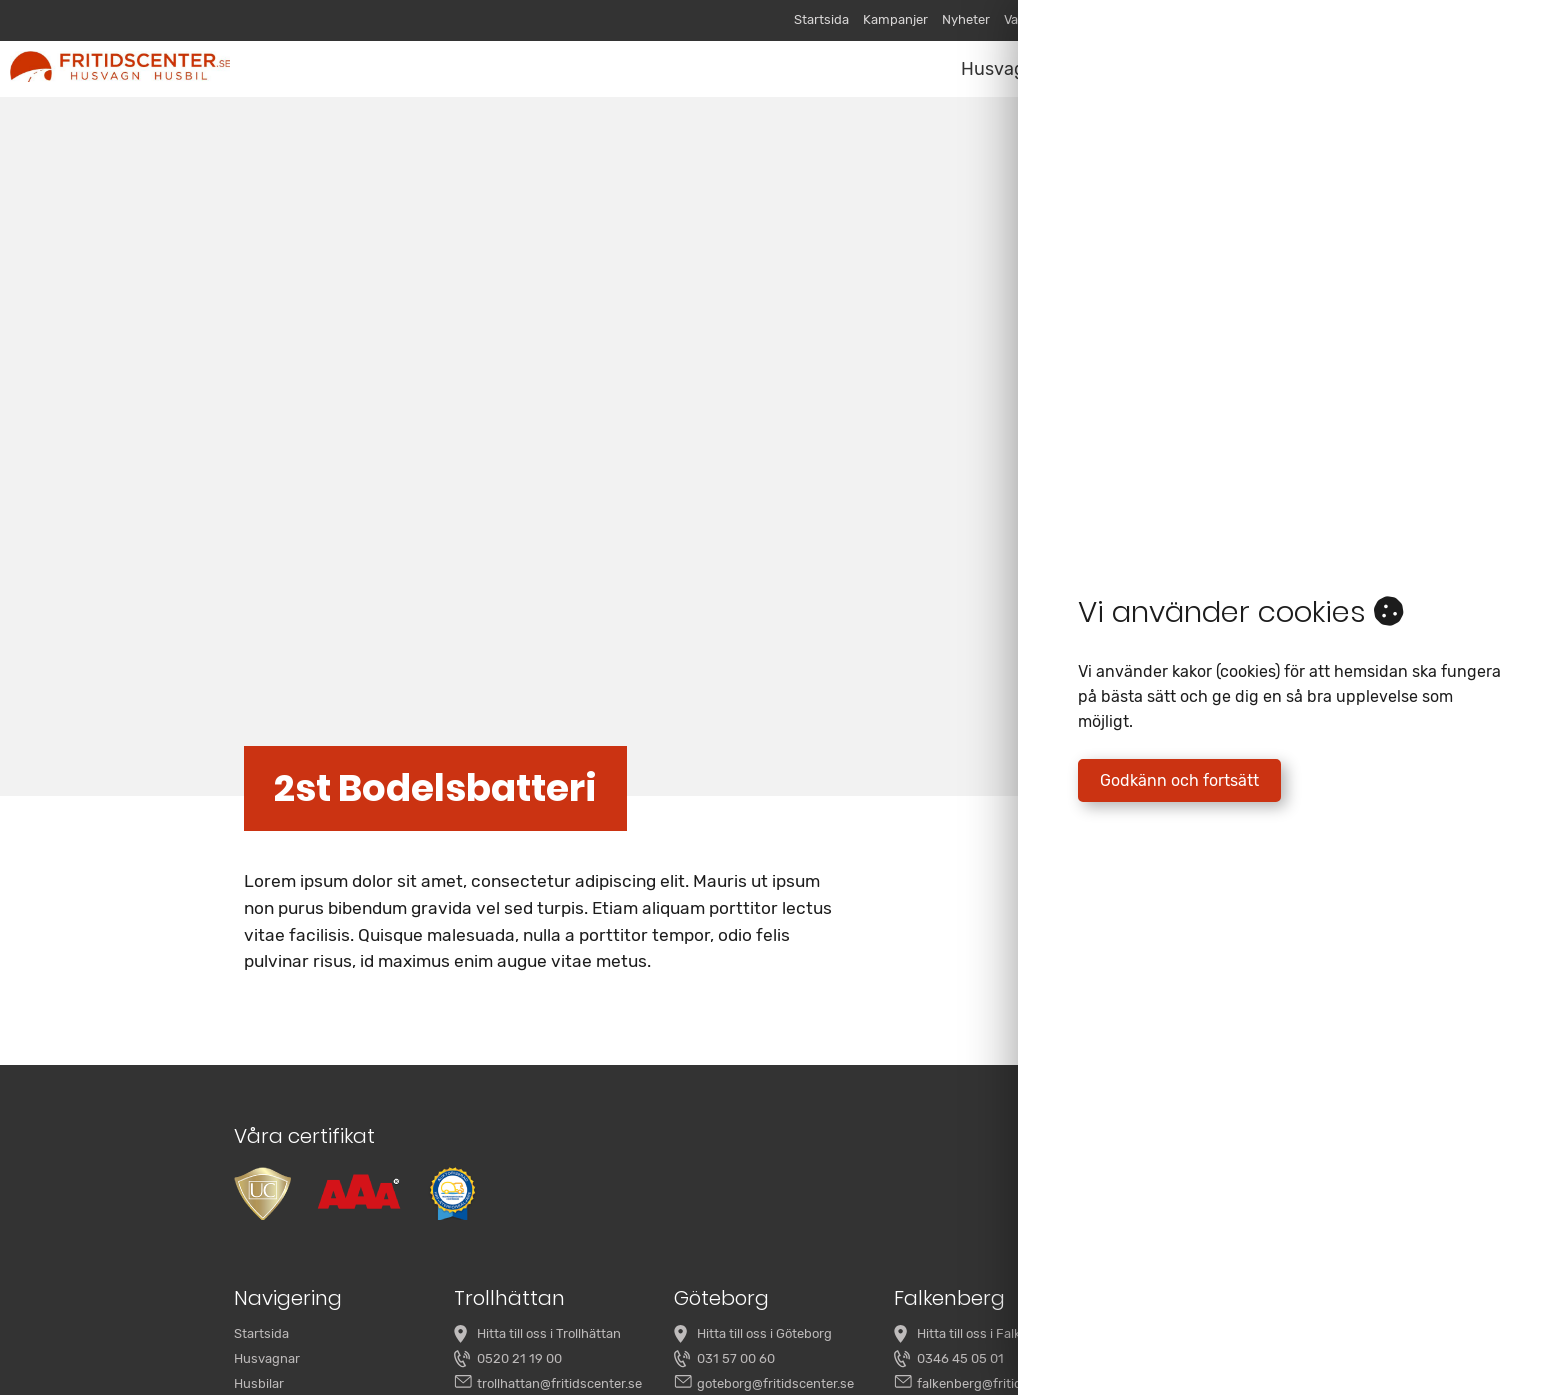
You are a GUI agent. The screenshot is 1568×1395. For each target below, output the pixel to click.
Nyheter (966, 19)
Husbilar (259, 1383)
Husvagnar (1007, 69)
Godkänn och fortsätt (1179, 780)
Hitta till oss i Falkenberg (990, 1333)
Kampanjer (895, 19)
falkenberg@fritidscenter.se (1000, 1383)
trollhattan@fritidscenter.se (559, 1383)
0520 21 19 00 (519, 1358)
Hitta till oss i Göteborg (764, 1333)
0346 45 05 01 (960, 1358)
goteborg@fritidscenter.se (775, 1383)
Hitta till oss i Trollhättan (549, 1333)
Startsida (821, 19)
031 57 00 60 (736, 1358)
